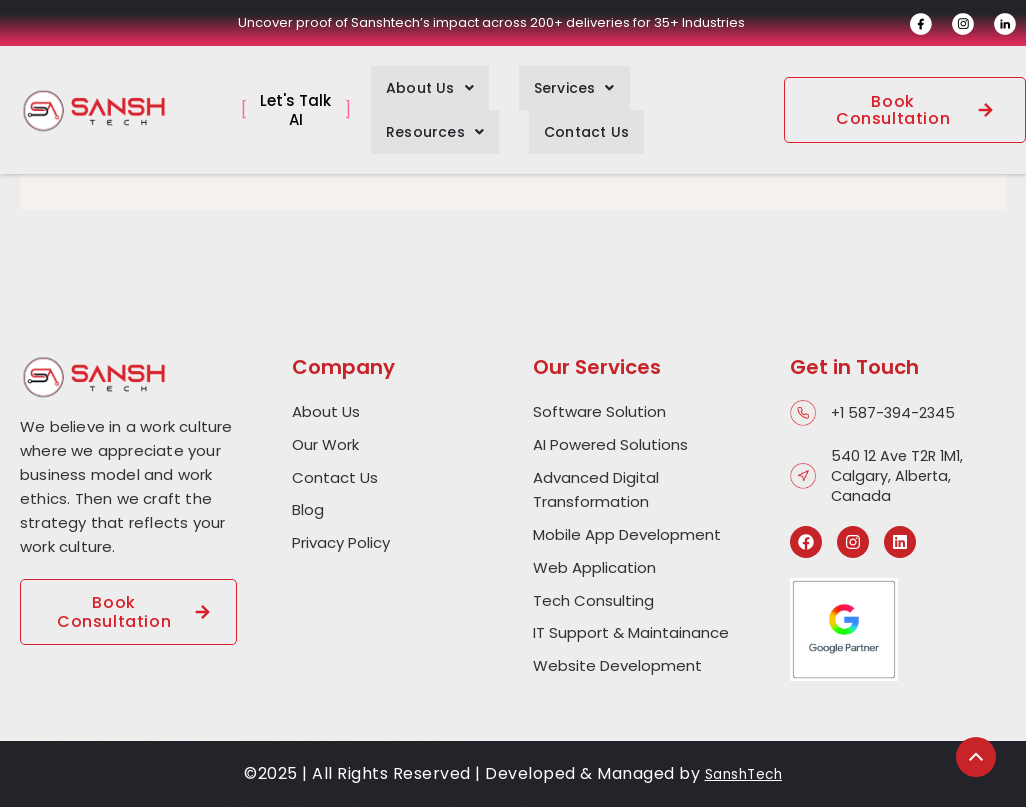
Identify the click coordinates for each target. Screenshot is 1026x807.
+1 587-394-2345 (895, 413)
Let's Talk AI (295, 100)
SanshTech (744, 773)
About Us (415, 83)
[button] (415, 83)
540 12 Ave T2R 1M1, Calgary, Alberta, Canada (899, 476)
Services (529, 83)
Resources (649, 83)
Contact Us (413, 117)
